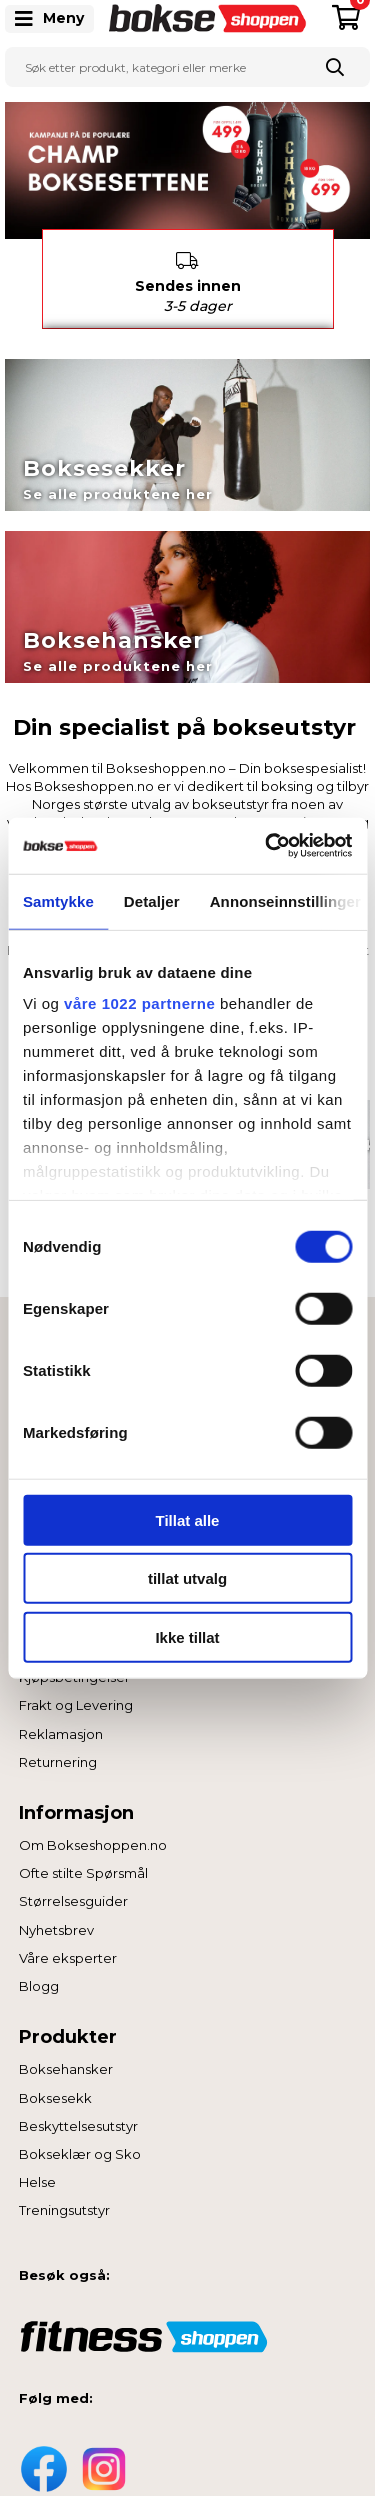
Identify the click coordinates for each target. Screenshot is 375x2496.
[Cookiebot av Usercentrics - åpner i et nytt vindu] (267, 846)
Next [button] (349, 271)
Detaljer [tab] (152, 900)
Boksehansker (66, 2061)
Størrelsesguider (73, 1893)
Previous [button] (27, 271)
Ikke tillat (187, 1636)
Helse (37, 2174)
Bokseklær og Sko (80, 2146)
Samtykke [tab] (58, 900)
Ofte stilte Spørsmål (83, 1865)
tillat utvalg (187, 1578)
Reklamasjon (61, 1725)
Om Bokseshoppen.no (93, 1837)
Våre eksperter (68, 1950)
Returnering (58, 1754)
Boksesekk (55, 2090)
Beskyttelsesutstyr (78, 2118)
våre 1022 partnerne (139, 1003)
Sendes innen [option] (188, 275)
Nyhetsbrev (56, 1922)
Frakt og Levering (76, 1697)
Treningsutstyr (64, 2202)
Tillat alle (188, 1519)
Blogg (39, 1978)
